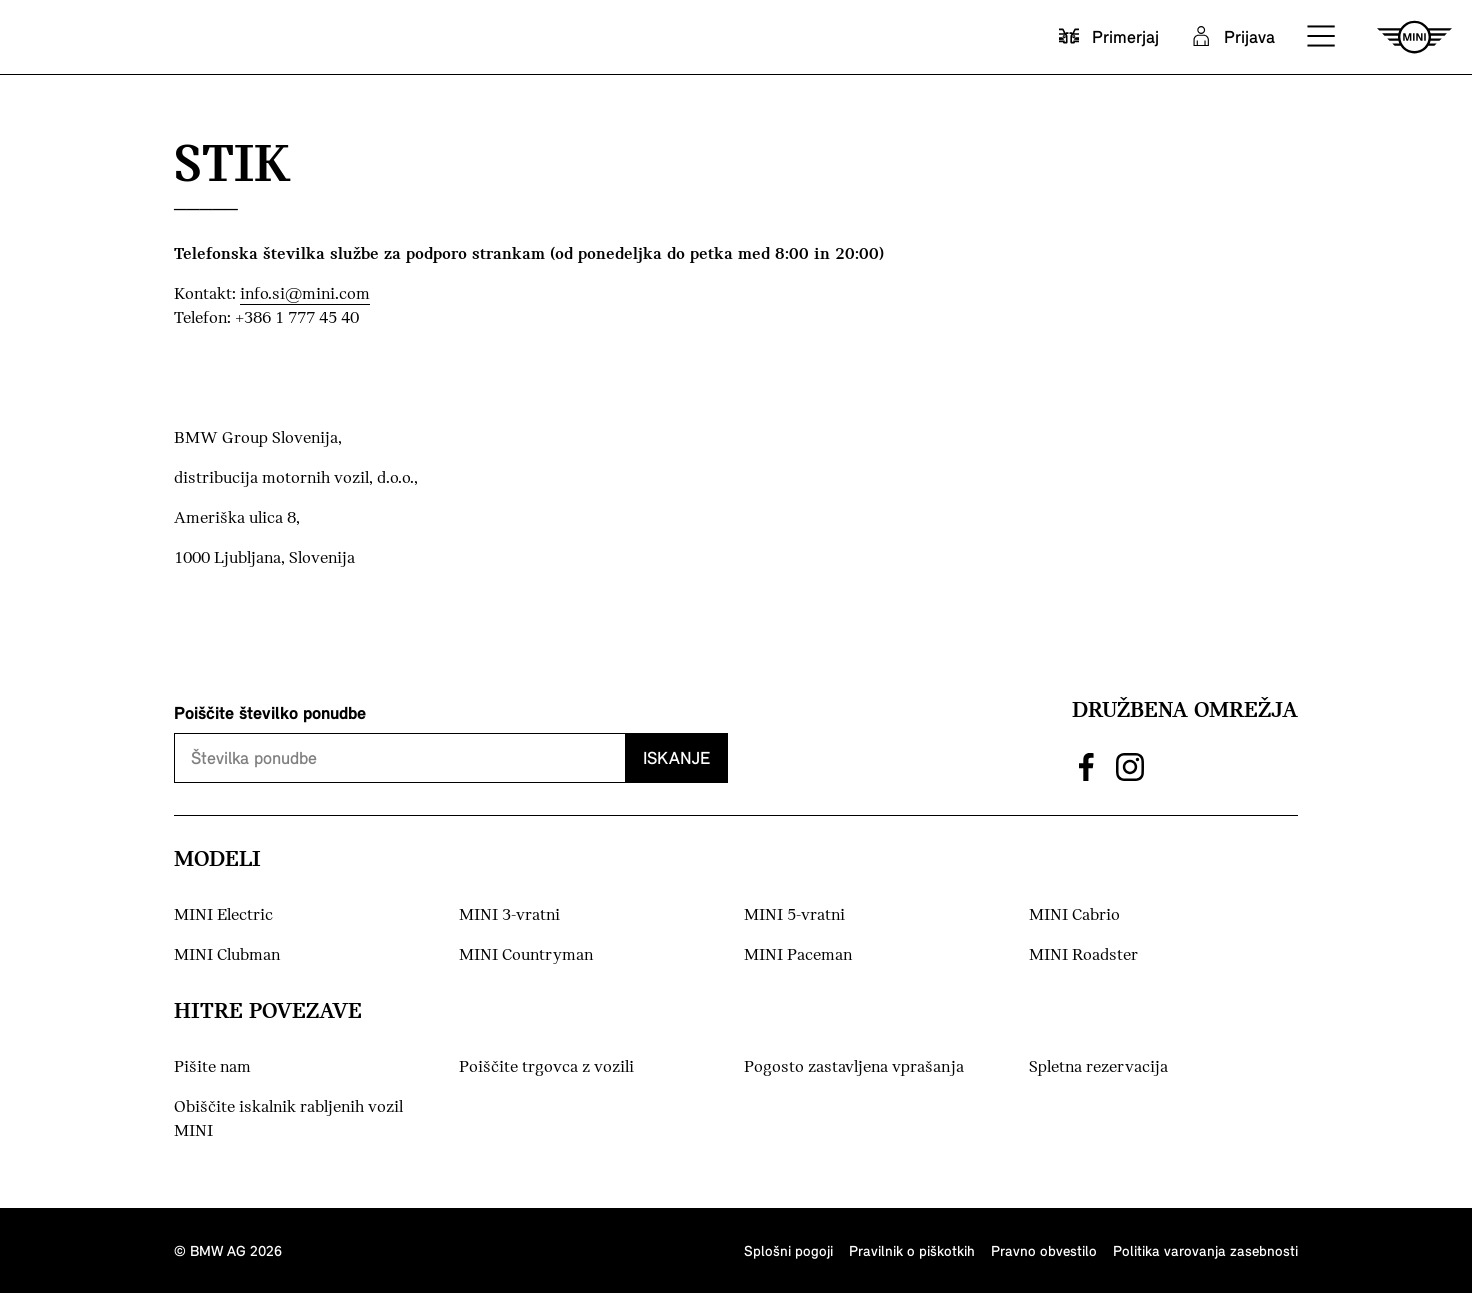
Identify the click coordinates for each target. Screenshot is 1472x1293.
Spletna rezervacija (1098, 1067)
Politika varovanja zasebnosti (1205, 1250)
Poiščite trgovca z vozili (546, 1067)
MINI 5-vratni (794, 915)
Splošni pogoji (788, 1250)
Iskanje (676, 757)
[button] (1322, 37)
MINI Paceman (798, 955)
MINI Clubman (227, 955)
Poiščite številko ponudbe (270, 712)
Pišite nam (248, 1066)
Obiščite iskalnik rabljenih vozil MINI (288, 1119)
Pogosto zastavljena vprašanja (854, 1067)
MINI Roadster (1083, 955)
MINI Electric (223, 915)
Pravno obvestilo (1044, 1250)
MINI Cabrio (1074, 915)
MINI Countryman (526, 955)
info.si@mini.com (305, 294)
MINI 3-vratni (509, 915)
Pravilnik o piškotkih (912, 1250)
